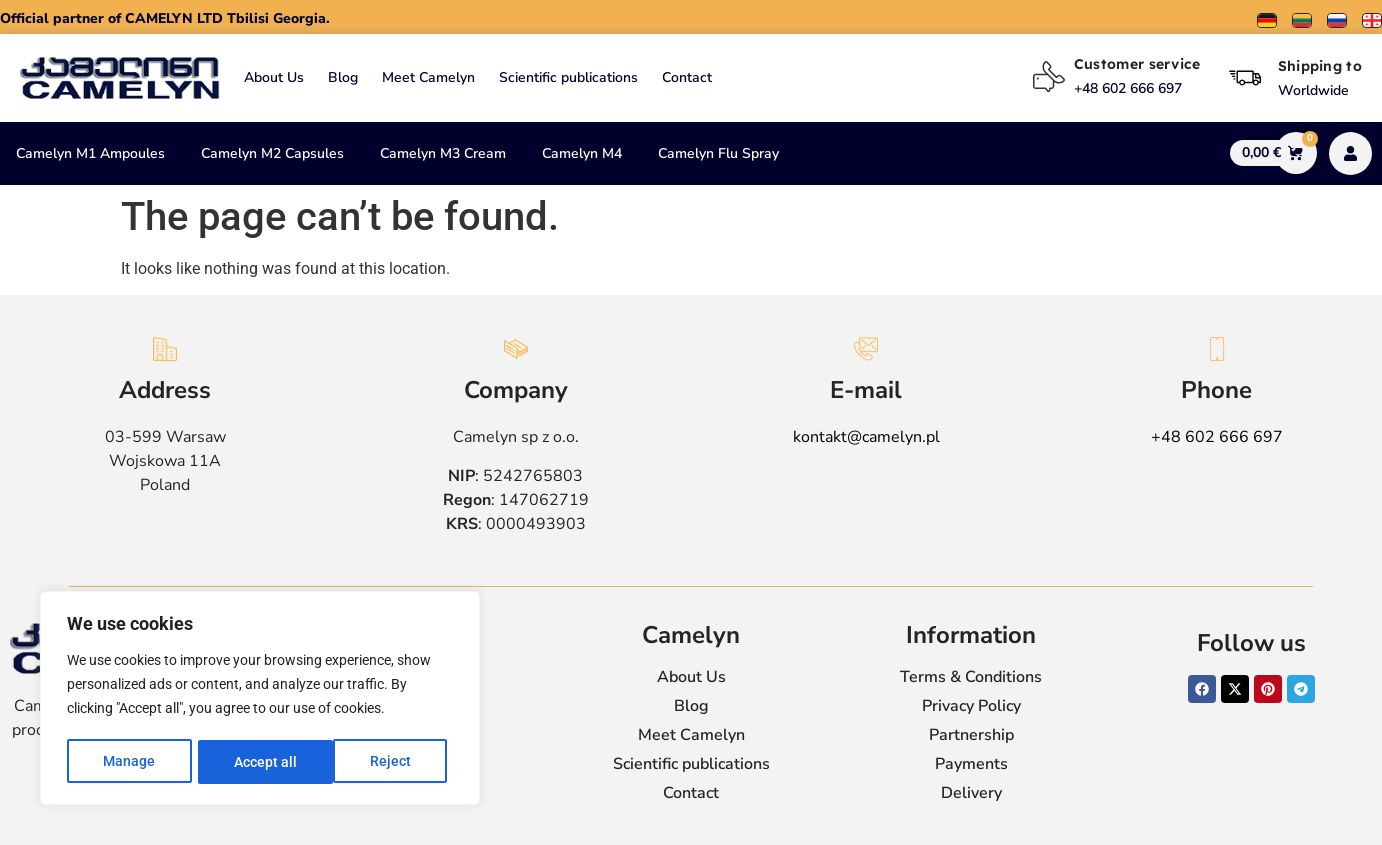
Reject (254, 762)
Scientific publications (568, 77)
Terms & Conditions (971, 677)
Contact (687, 77)
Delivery (971, 793)
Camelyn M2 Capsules (272, 153)
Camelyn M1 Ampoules (90, 153)
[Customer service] (1049, 77)
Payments (971, 764)
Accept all (385, 762)
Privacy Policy (971, 706)
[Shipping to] (1245, 78)
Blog (343, 77)
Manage (129, 762)
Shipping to (1320, 66)
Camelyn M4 (582, 153)
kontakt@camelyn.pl (866, 437)
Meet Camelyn (428, 77)
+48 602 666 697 (1217, 437)
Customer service (1137, 64)
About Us (274, 77)
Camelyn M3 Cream (443, 153)
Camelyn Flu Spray (718, 153)
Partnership (971, 735)
